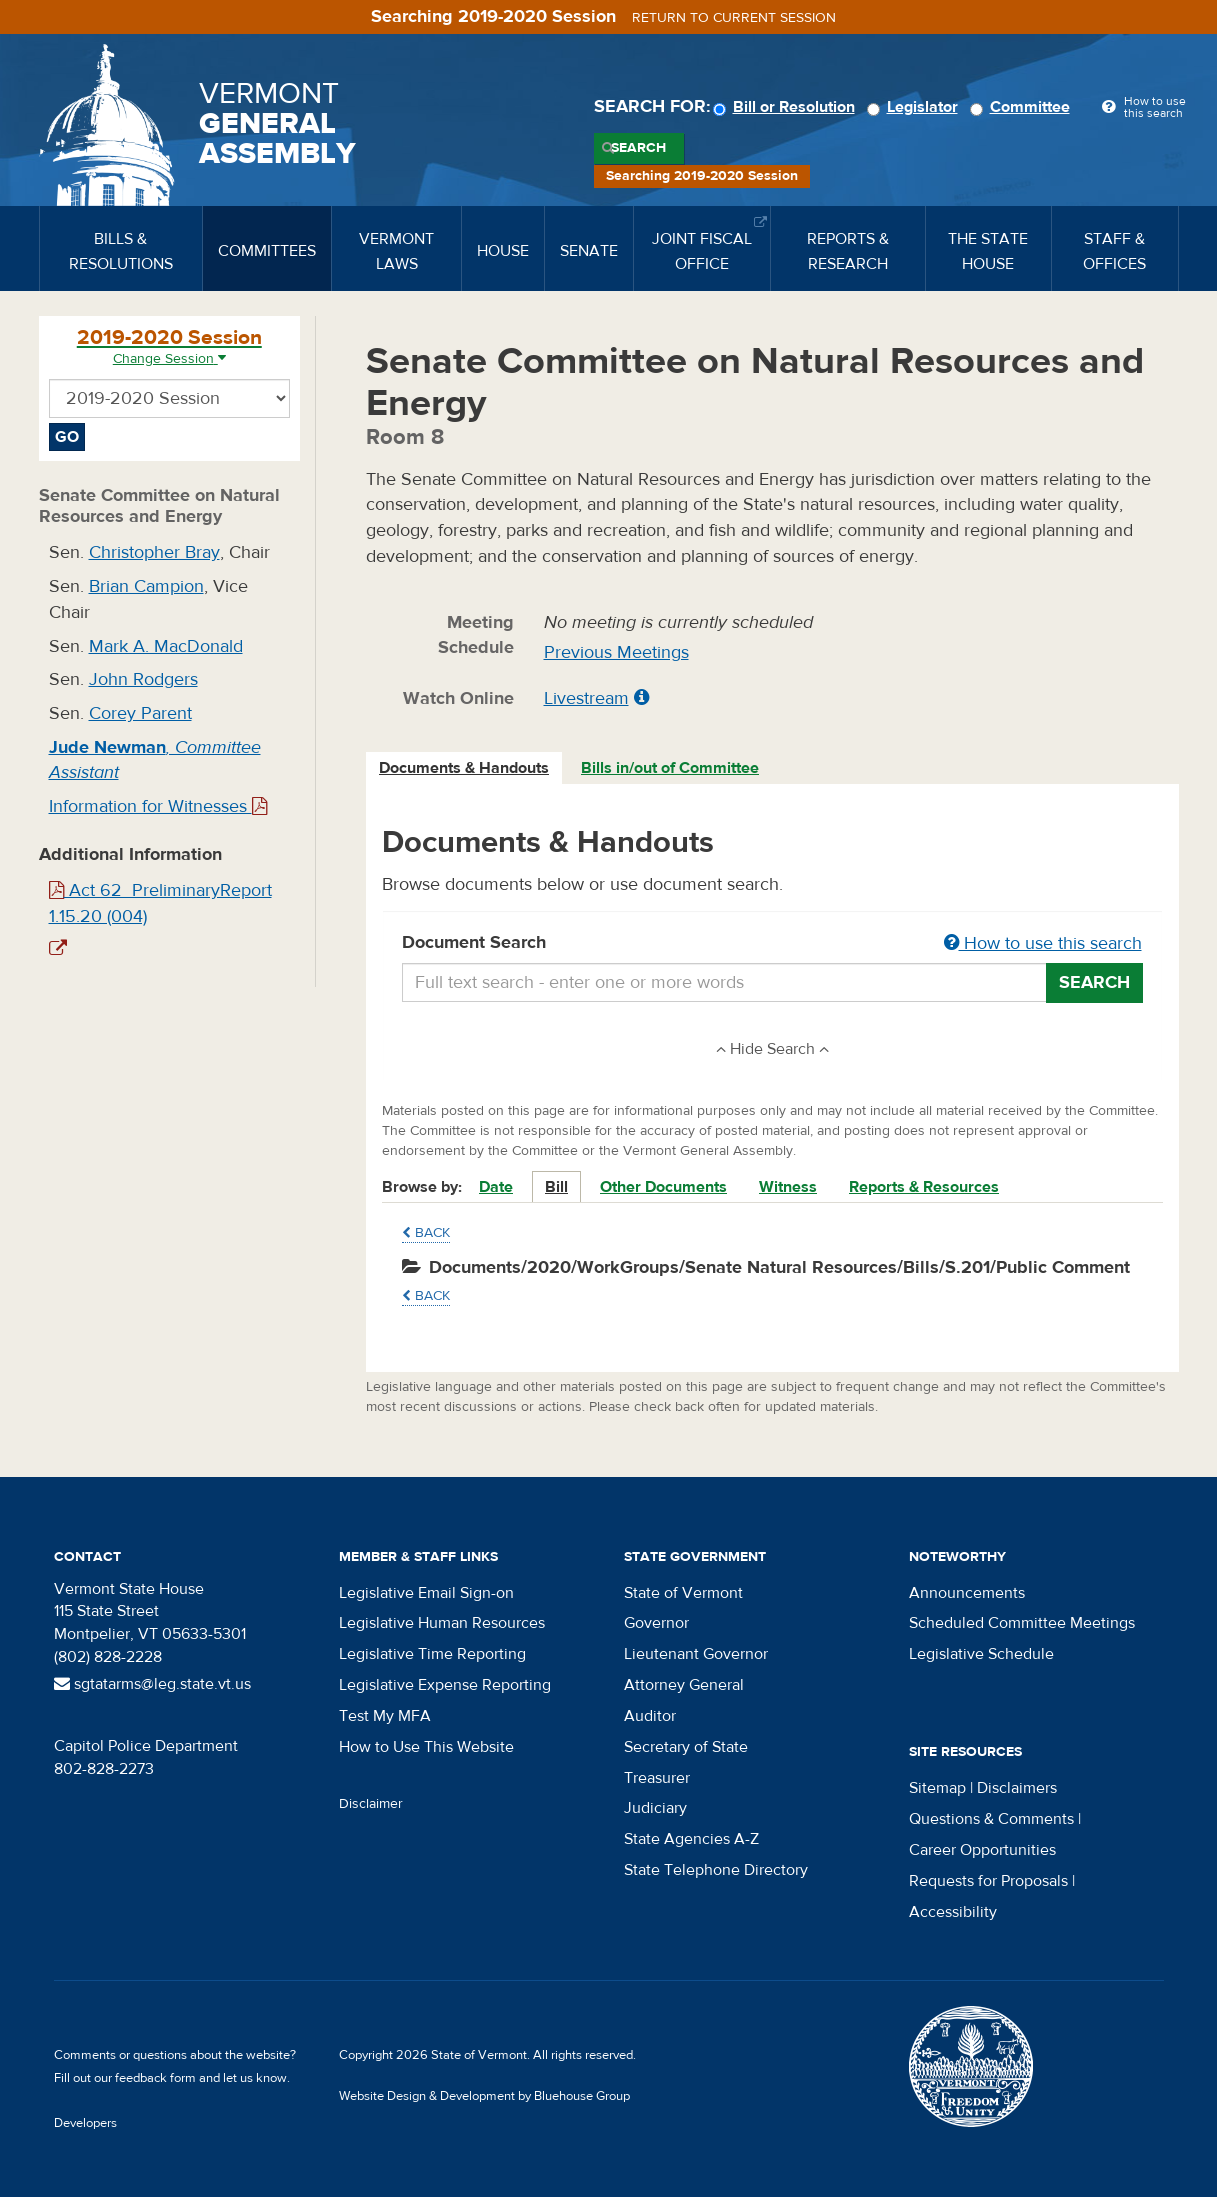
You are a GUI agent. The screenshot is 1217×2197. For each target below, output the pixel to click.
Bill (556, 1187)
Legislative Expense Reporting (445, 1685)
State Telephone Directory (716, 1870)
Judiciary (655, 1808)
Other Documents (663, 1187)
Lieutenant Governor (696, 1654)
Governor (656, 1623)
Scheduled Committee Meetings (1022, 1623)
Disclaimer (371, 1804)
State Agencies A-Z (691, 1839)
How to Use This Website (426, 1747)
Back (426, 1233)
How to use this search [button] (1043, 943)
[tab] (465, 768)
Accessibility (953, 1912)
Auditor (650, 1716)
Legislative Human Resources (442, 1623)
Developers (85, 2123)
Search (638, 148)
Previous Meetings (616, 652)
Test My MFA (385, 1716)
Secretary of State (686, 1747)
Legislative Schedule (981, 1654)
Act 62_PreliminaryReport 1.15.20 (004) (160, 903)
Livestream (586, 698)
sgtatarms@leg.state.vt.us (152, 1684)
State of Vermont (683, 1593)
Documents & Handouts (464, 768)
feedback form (155, 2078)
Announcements (967, 1593)
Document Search (772, 944)
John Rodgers (143, 679)
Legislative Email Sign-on (426, 1593)
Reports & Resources (924, 1187)
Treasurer (657, 1778)
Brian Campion (146, 586)
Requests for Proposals (988, 1881)
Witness (788, 1187)
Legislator (915, 107)
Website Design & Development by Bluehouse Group (484, 2096)
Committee (1023, 107)
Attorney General (684, 1685)
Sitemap (937, 1788)
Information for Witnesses (158, 806)
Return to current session (734, 18)
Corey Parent (140, 713)
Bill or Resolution (787, 107)
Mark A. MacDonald (166, 646)
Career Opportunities (982, 1850)
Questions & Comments (991, 1819)
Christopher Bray (154, 552)
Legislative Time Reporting (432, 1654)
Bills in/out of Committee (670, 768)
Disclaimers (1017, 1788)
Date (496, 1187)
